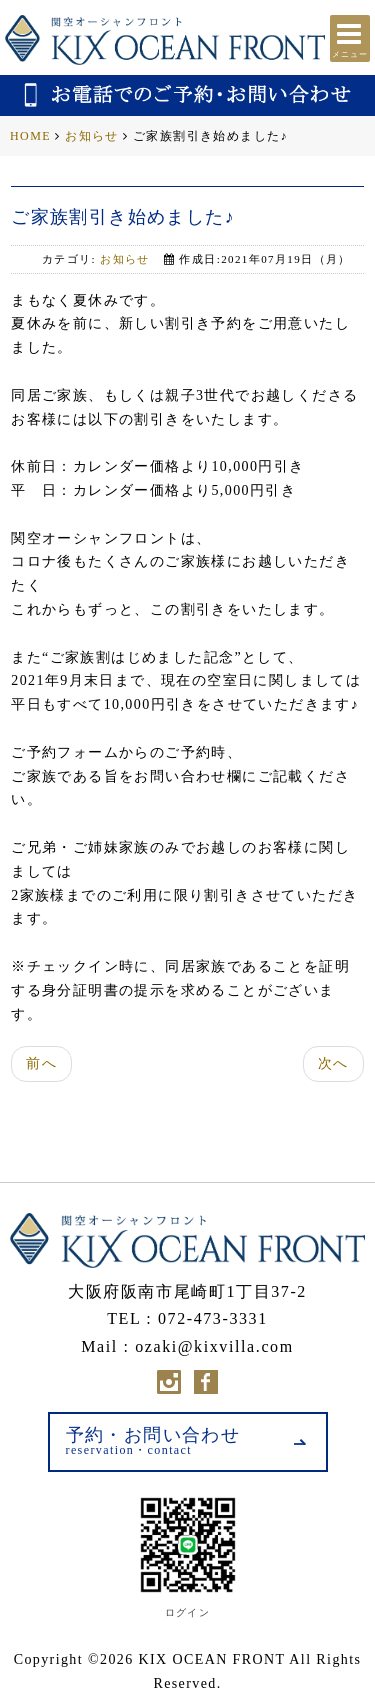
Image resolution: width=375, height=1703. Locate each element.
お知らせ (92, 136)
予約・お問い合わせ (153, 1441)
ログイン (188, 1612)
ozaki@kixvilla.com (214, 1346)
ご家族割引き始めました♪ (123, 217)
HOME (30, 136)
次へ (333, 1063)
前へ (41, 1063)
